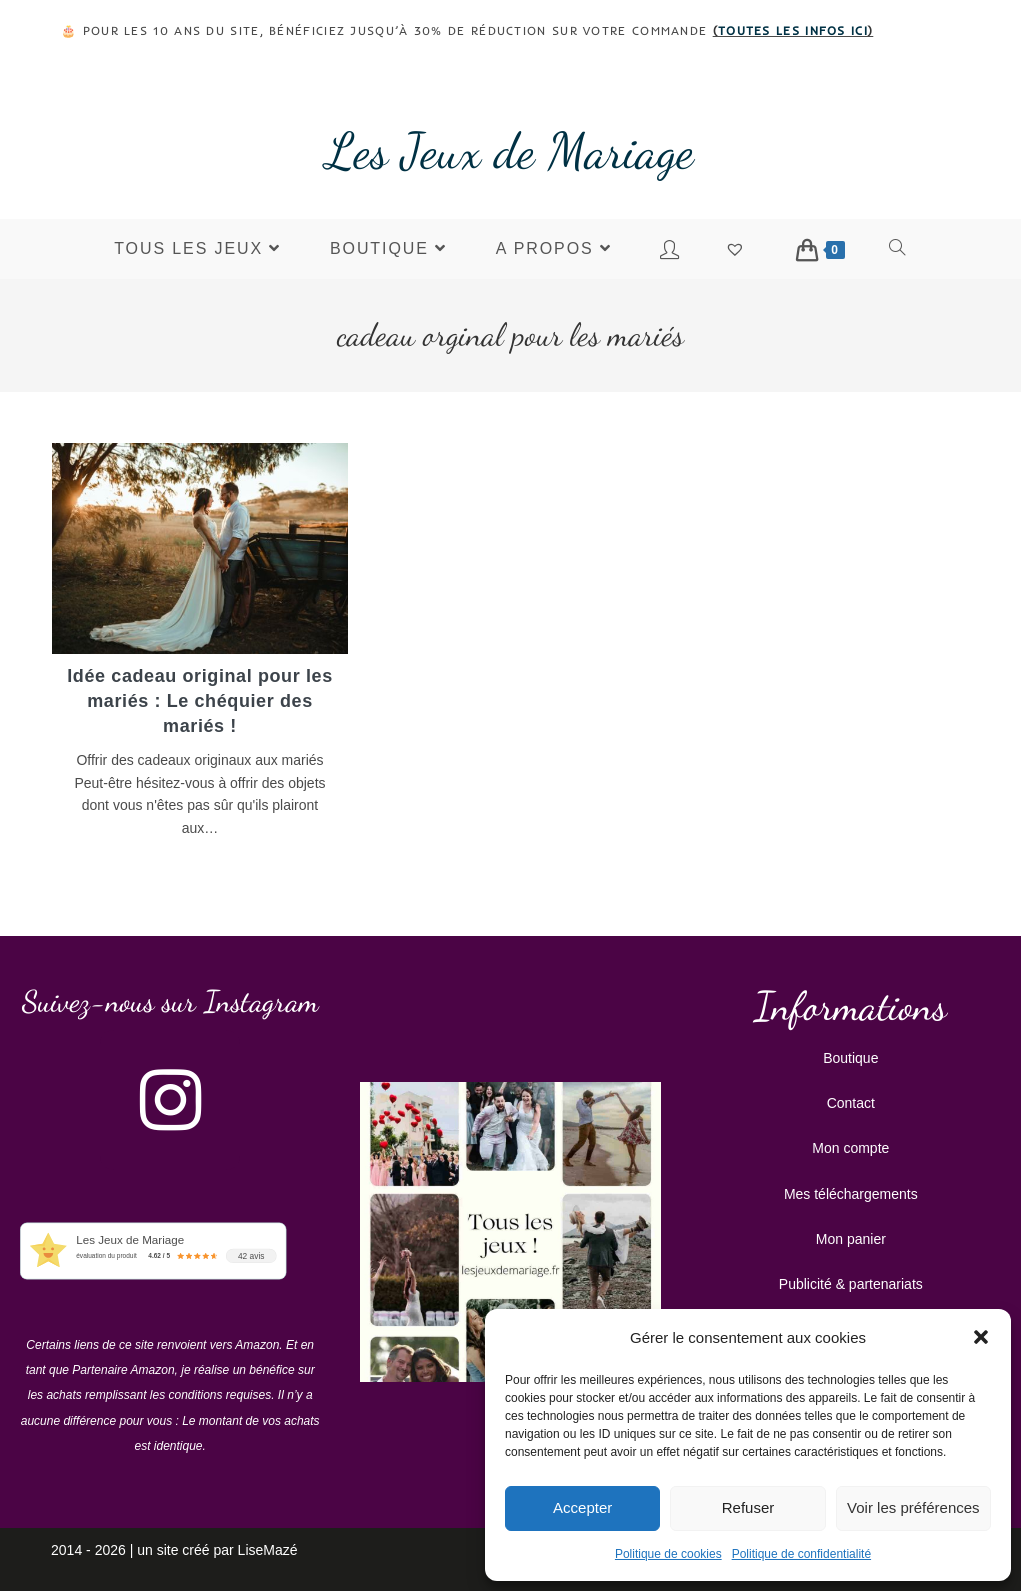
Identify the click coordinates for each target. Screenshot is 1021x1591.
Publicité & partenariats (851, 1283)
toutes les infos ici (793, 30)
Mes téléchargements (851, 1193)
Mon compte (850, 1147)
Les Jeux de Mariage (510, 151)
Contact (851, 1102)
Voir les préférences (913, 1507)
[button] (981, 1337)
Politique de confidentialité (801, 1554)
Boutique (850, 1057)
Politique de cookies (668, 1554)
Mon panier (851, 1238)
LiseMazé (268, 1549)
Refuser (748, 1507)
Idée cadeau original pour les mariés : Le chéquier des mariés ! (199, 701)
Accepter (582, 1507)
